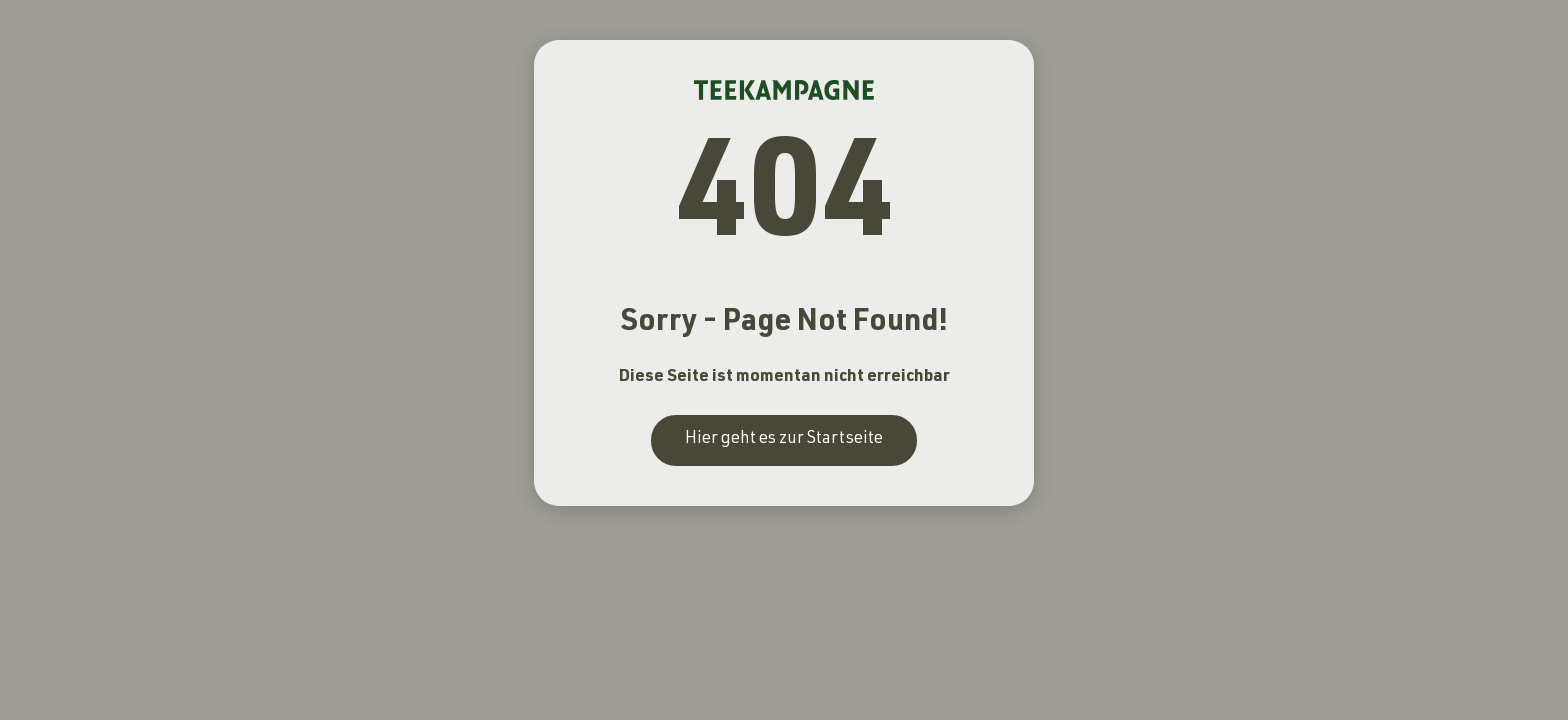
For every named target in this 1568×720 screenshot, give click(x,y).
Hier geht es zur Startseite (784, 439)
